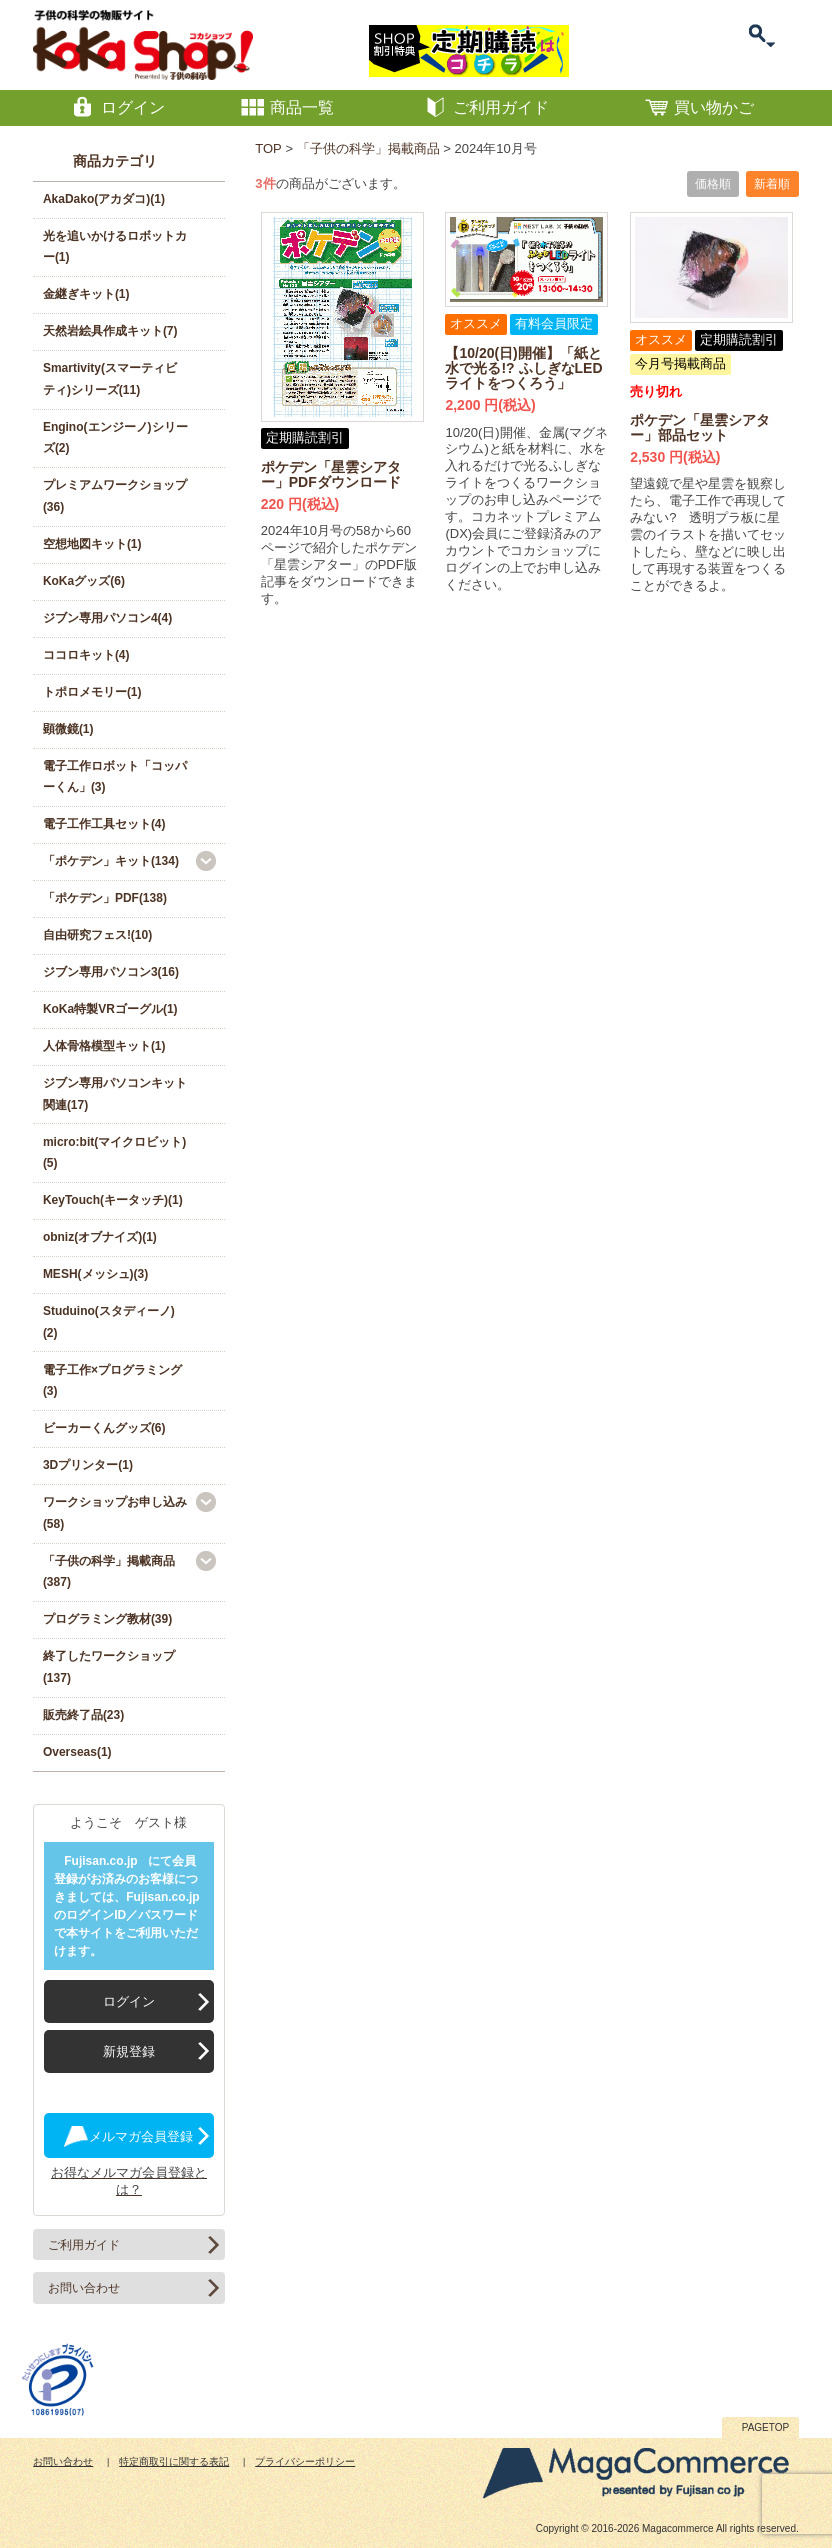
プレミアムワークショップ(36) (115, 496)
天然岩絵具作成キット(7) (110, 331)
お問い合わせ (84, 2288)
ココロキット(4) (86, 655)
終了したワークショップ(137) (109, 1667)
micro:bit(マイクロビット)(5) (114, 1153)
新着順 (772, 184)
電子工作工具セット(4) (104, 824)
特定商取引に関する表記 (174, 2461)
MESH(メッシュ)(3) (95, 1274)
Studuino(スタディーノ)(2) (109, 1322)
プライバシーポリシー (305, 2461)
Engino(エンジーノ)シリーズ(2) (115, 438)
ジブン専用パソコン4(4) (107, 618)
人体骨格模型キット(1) (104, 1046)
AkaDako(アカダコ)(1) (104, 199)
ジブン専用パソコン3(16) (111, 972)
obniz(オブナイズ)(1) (100, 1237)
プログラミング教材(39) (107, 1619)
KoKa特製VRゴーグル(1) (110, 1009)
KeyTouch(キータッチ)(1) (113, 1200)
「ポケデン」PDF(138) (105, 898)
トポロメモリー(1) (92, 692)
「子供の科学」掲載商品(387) (109, 1572)
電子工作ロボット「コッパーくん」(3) (115, 777)
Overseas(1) (77, 1752)
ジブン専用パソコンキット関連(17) (115, 1094)
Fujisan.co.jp (100, 1861)
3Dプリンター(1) (88, 1465)
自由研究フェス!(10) (97, 935)
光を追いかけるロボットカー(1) (115, 247)
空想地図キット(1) (92, 544)
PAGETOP (765, 2427)
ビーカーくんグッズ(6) (104, 1428)
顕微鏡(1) (68, 729)
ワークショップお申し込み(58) (115, 1513)
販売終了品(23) (83, 1715)
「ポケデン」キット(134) (111, 861)
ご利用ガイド (84, 2245)
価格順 (713, 184)
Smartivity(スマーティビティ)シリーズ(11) (110, 379)
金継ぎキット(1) (86, 294)
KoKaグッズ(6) (84, 581)
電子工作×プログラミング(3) (112, 1381)
